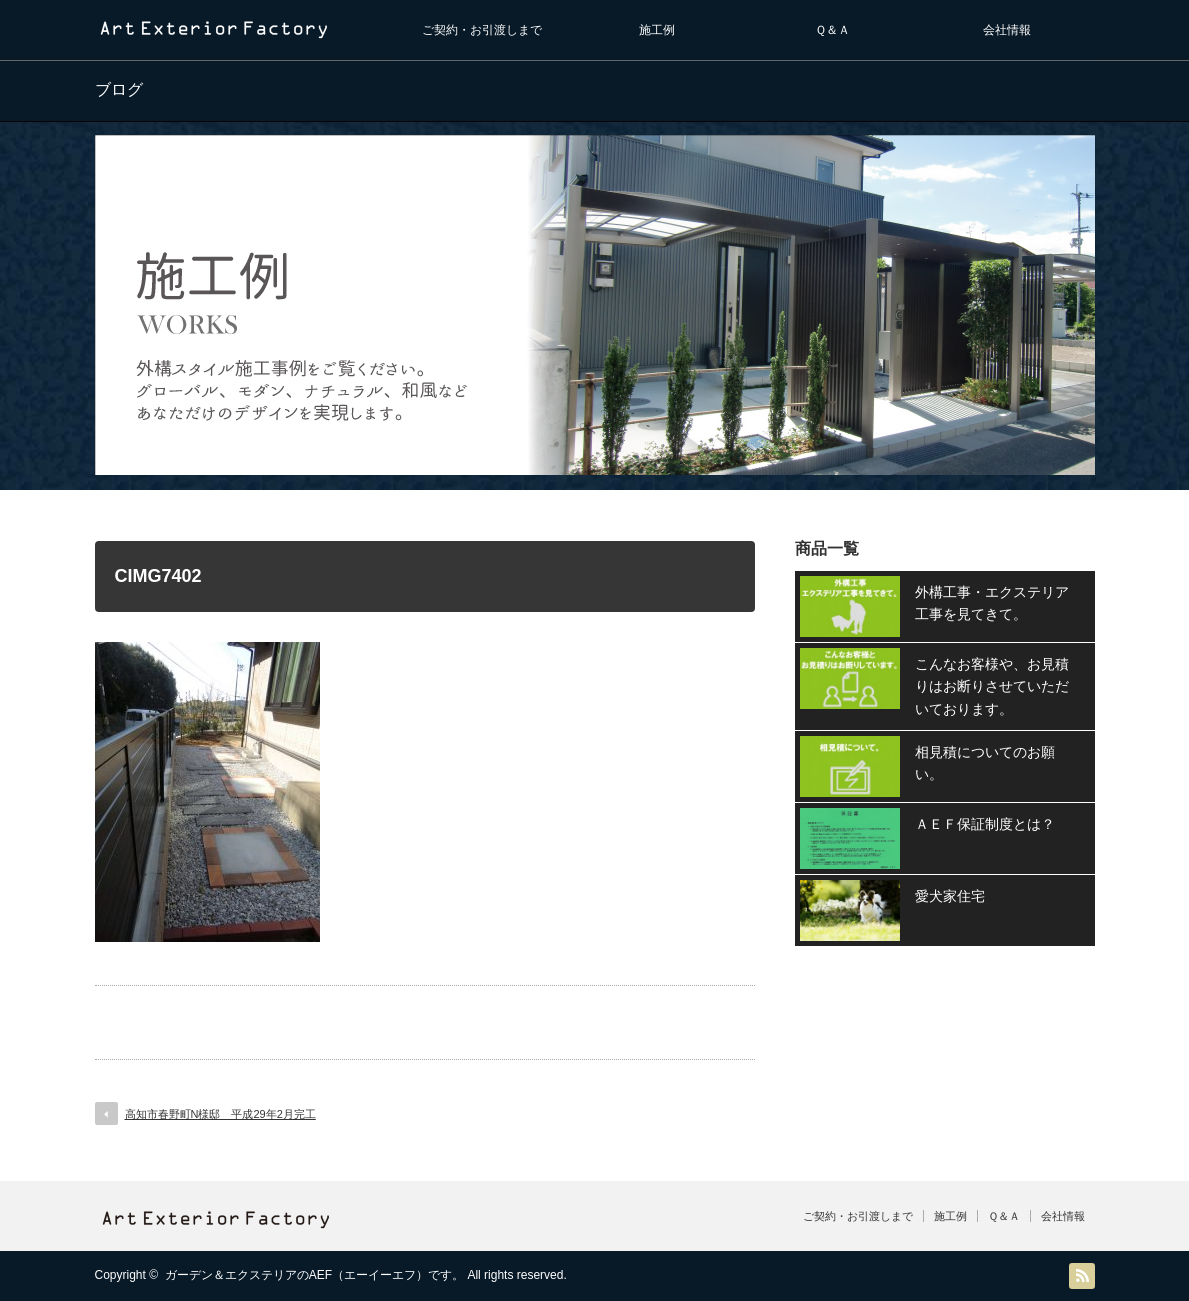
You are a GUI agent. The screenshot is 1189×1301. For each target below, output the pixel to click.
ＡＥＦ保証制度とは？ (985, 824)
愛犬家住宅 (950, 896)
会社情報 (1007, 30)
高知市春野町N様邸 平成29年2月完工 (220, 1114)
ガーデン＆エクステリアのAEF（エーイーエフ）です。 (314, 1275)
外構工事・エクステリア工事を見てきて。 (992, 603)
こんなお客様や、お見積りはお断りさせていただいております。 (992, 686)
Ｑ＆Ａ (832, 30)
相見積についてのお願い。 (985, 763)
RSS (1082, 1276)
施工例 (657, 30)
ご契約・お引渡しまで (482, 30)
